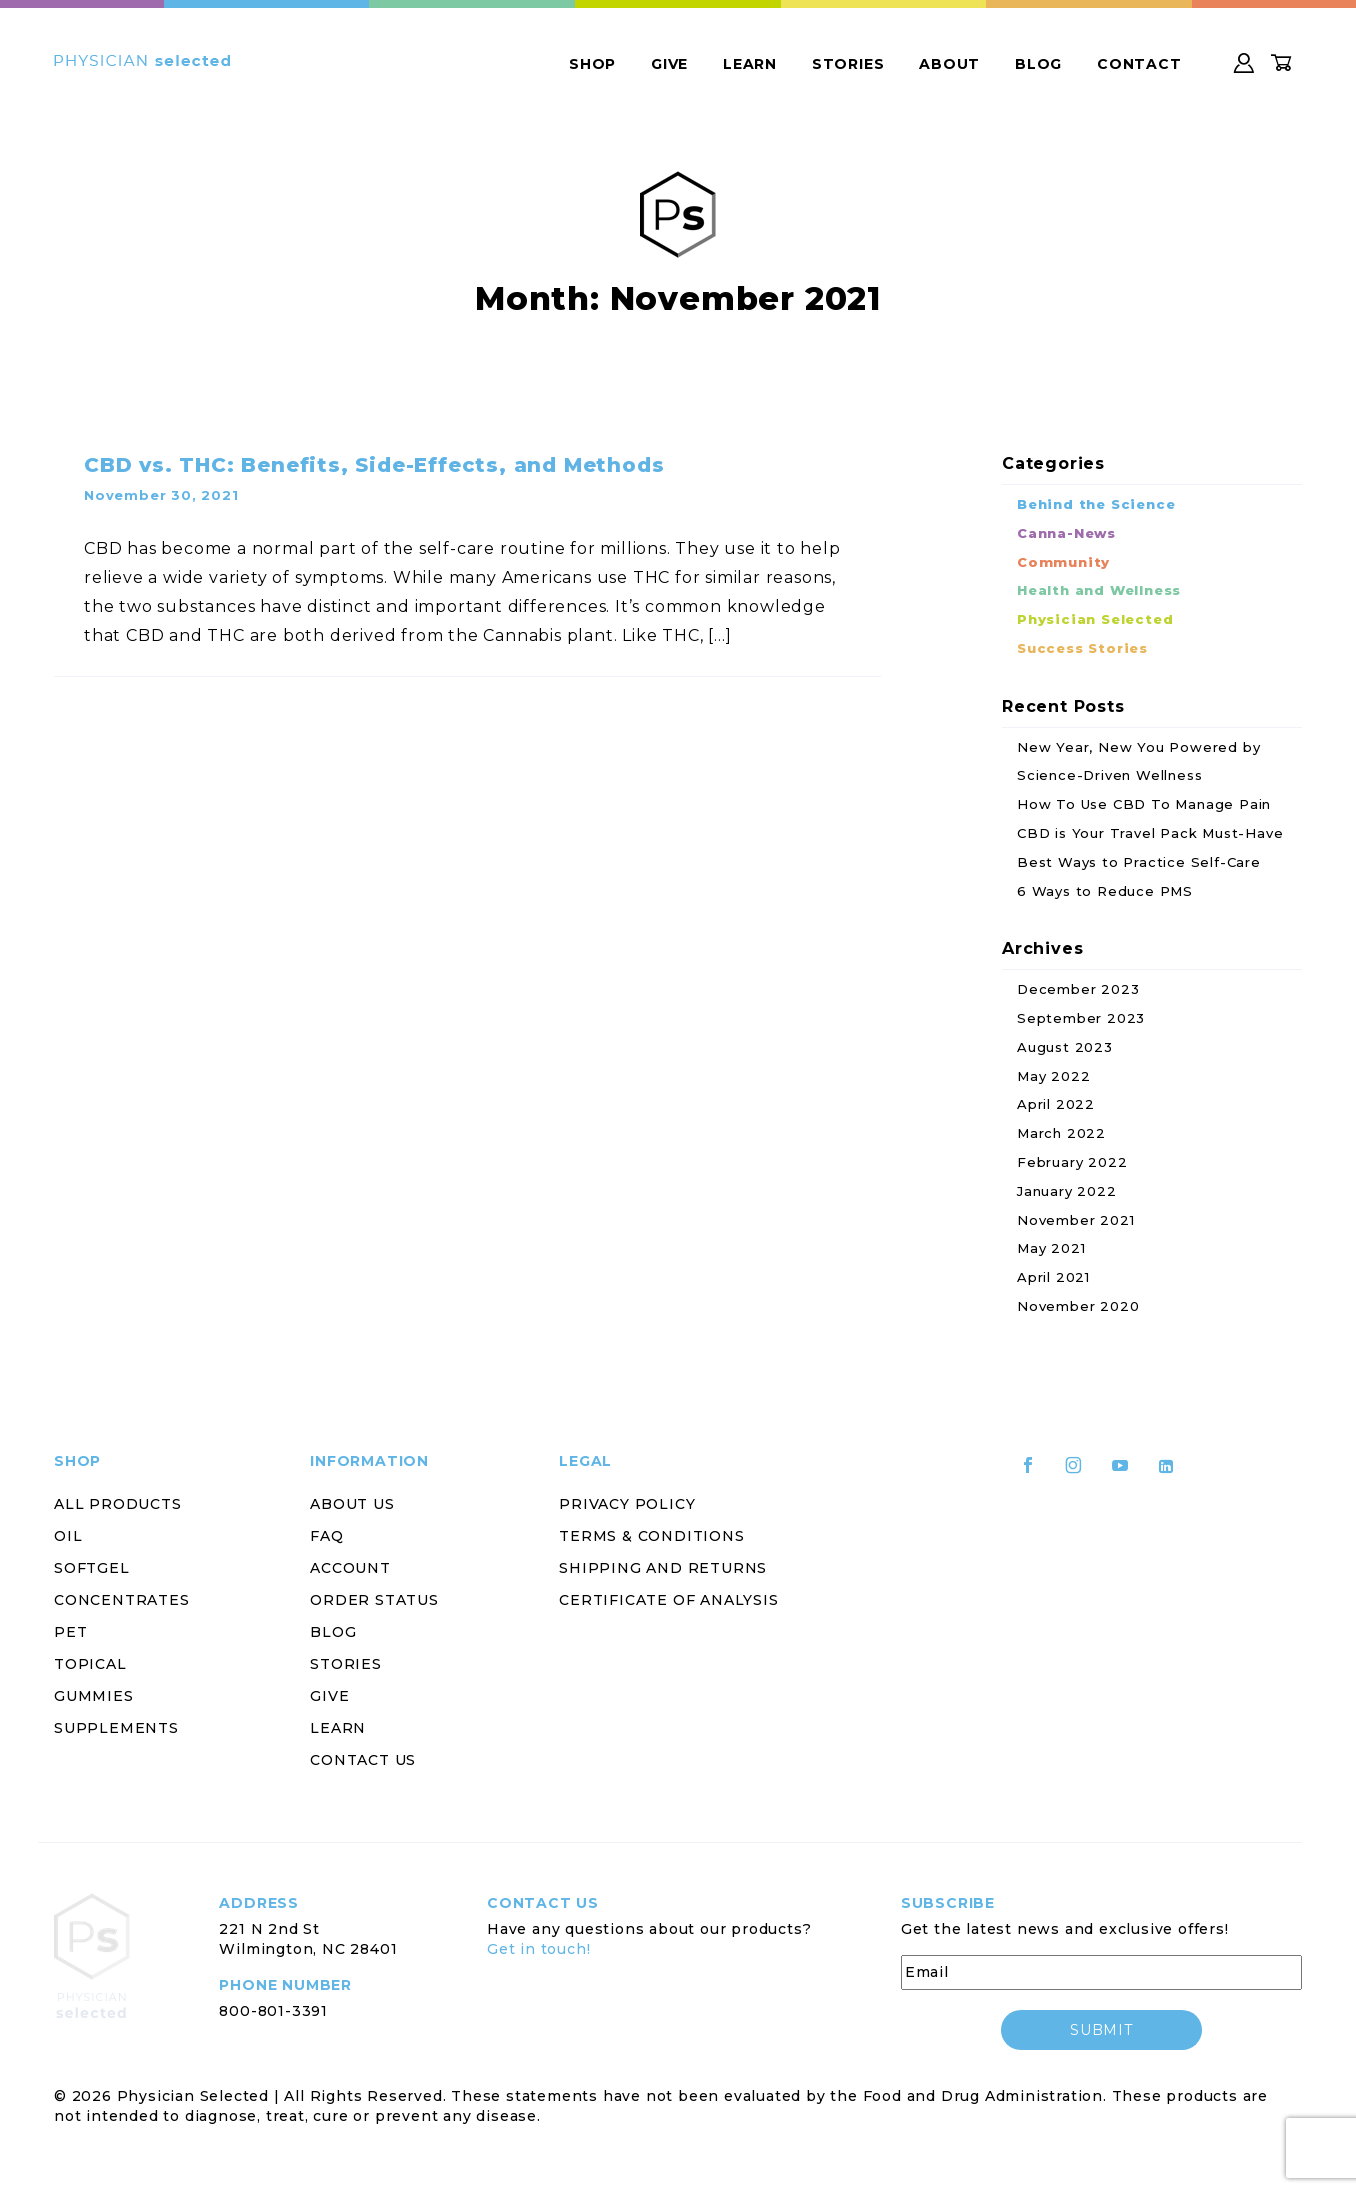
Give (669, 64)
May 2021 (1051, 1248)
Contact (1139, 64)
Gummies (94, 1696)
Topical (90, 1664)
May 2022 (1053, 1076)
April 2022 (1056, 1104)
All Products (118, 1504)
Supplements (116, 1728)
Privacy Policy (627, 1504)
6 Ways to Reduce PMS (1105, 891)
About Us (352, 1504)
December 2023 (1078, 989)
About (949, 64)
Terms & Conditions (651, 1536)
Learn (750, 64)
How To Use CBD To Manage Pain (1144, 804)
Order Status (374, 1600)
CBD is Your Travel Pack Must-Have (1150, 833)
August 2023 (1065, 1047)
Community (1063, 562)
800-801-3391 (273, 2011)
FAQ (326, 1536)
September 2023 (1081, 1018)
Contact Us (363, 1760)
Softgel (92, 1568)
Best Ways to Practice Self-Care (1139, 862)
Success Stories (1082, 648)
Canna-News (1066, 533)
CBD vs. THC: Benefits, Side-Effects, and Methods (374, 465)
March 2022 (1061, 1133)
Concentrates (122, 1600)
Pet (70, 1632)
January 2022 (1067, 1191)
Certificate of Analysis (668, 1600)
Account (350, 1568)
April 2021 (1053, 1277)
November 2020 (1078, 1306)
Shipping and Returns (663, 1568)
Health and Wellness (1099, 590)
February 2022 (1072, 1162)
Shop (592, 64)
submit (1101, 2030)
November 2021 (1075, 1220)
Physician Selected (1095, 619)
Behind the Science (1096, 504)
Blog (1038, 64)
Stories (848, 64)
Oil (68, 1536)
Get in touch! (538, 1949)
